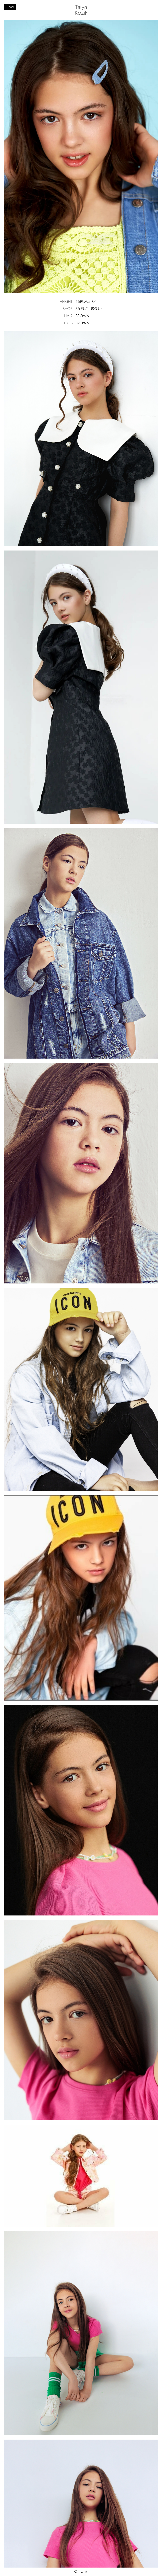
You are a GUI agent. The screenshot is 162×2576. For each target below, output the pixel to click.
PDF (84, 2571)
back (11, 6)
